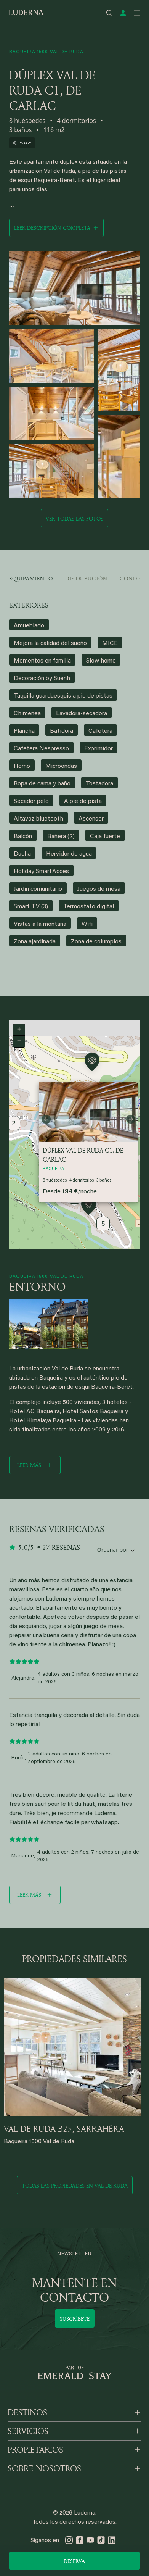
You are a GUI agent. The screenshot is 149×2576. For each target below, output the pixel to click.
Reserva (74, 2561)
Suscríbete (75, 2318)
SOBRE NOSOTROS (44, 2468)
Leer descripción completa (52, 227)
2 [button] (14, 1123)
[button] (88, 1206)
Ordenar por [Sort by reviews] (112, 1549)
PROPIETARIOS (35, 2449)
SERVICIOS (28, 2431)
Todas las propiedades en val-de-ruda (75, 2185)
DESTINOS (27, 2412)
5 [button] (103, 1224)
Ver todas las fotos (74, 518)
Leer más (29, 1465)
